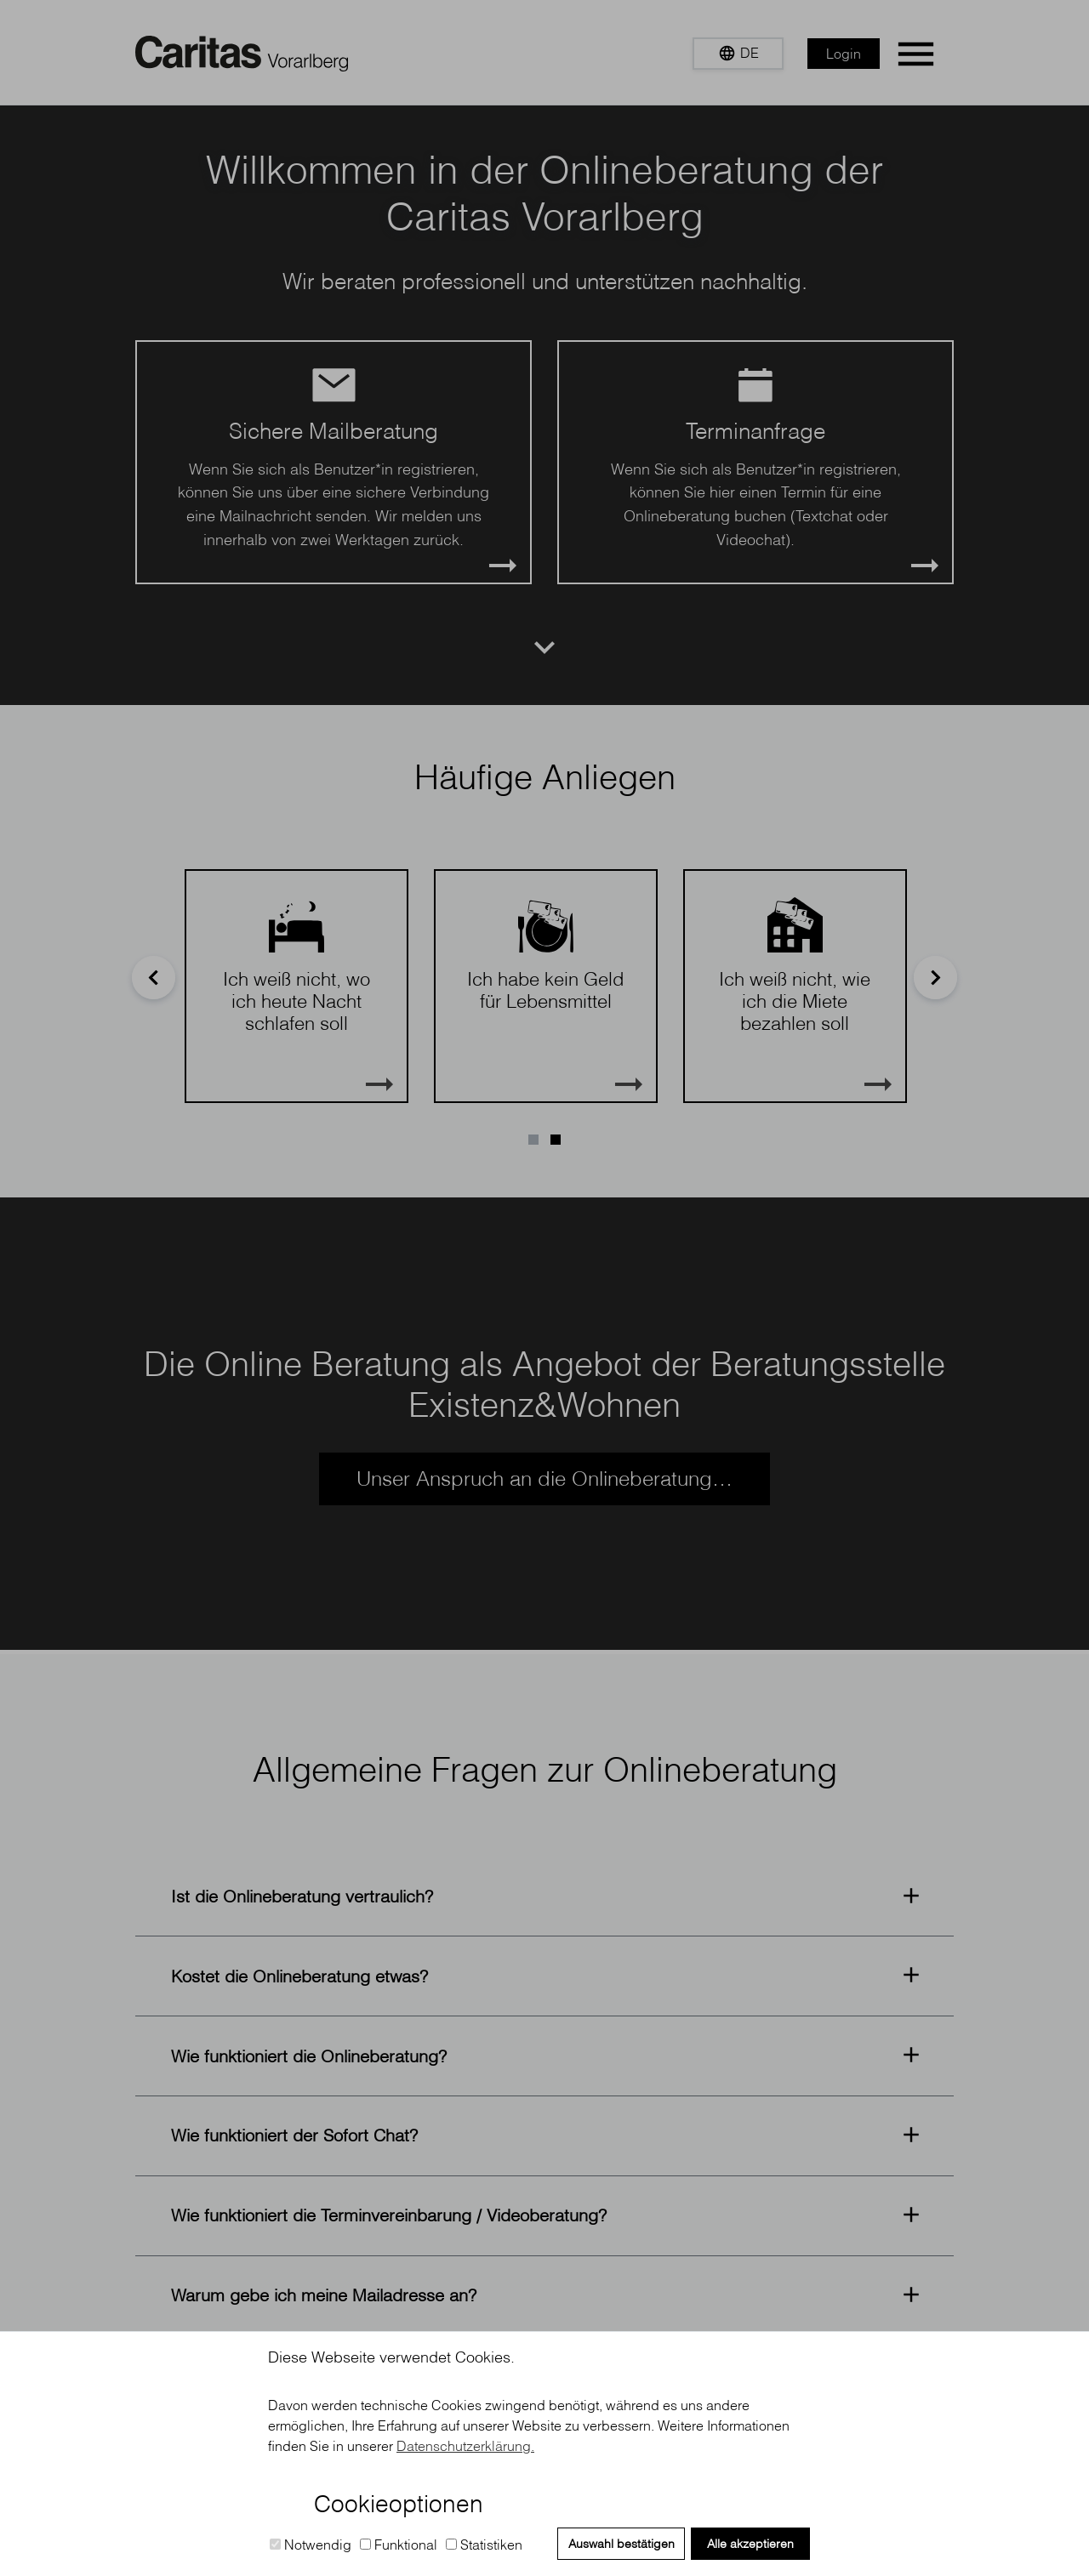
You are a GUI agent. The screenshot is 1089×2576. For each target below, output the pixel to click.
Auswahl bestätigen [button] (621, 2543)
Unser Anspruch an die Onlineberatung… (544, 1478)
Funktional (398, 2544)
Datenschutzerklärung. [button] (465, 2445)
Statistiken (484, 2544)
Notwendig (310, 2544)
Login (843, 53)
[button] (738, 53)
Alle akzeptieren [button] (750, 2543)
